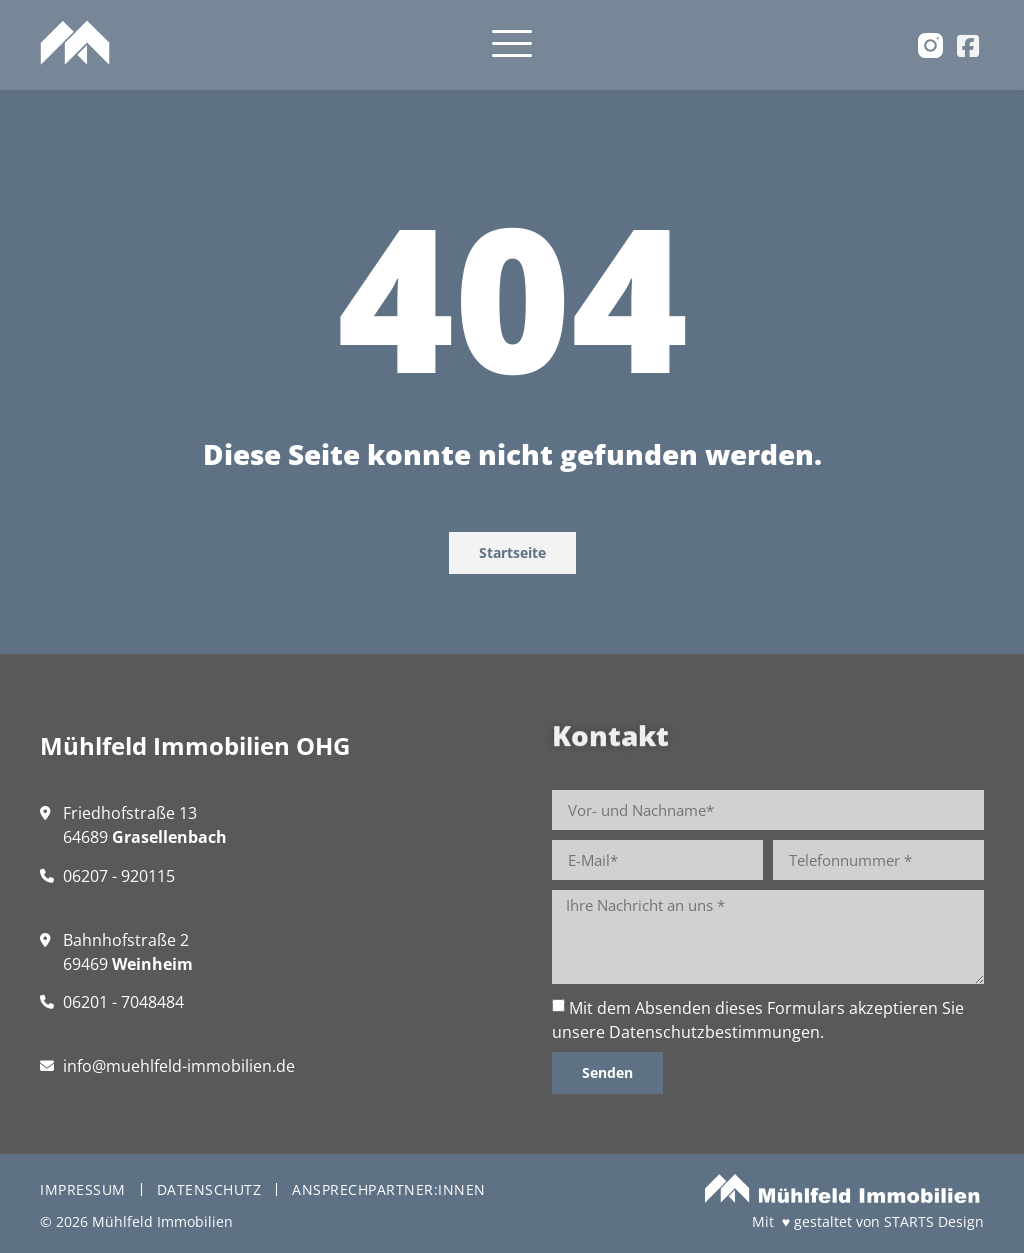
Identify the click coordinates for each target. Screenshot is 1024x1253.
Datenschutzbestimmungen (714, 1032)
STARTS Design (934, 1221)
